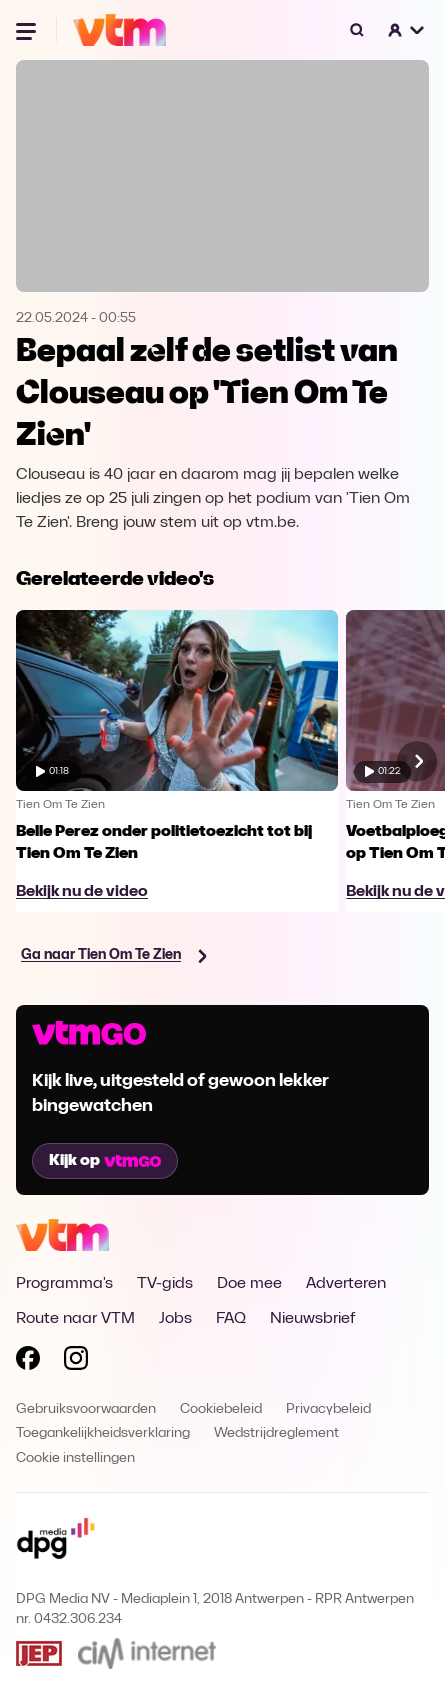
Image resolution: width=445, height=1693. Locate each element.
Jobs (175, 1319)
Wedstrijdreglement (276, 1433)
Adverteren (346, 1284)
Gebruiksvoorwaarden (86, 1409)
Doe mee (249, 1284)
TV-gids (165, 1284)
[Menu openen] (28, 30)
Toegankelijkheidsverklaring (103, 1433)
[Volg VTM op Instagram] (76, 1362)
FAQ (231, 1319)
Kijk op (105, 1161)
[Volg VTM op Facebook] (28, 1362)
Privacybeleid (328, 1409)
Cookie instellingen (75, 1458)
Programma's (64, 1284)
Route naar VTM (75, 1319)
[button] (407, 30)
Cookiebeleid (221, 1409)
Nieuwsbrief (312, 1319)
